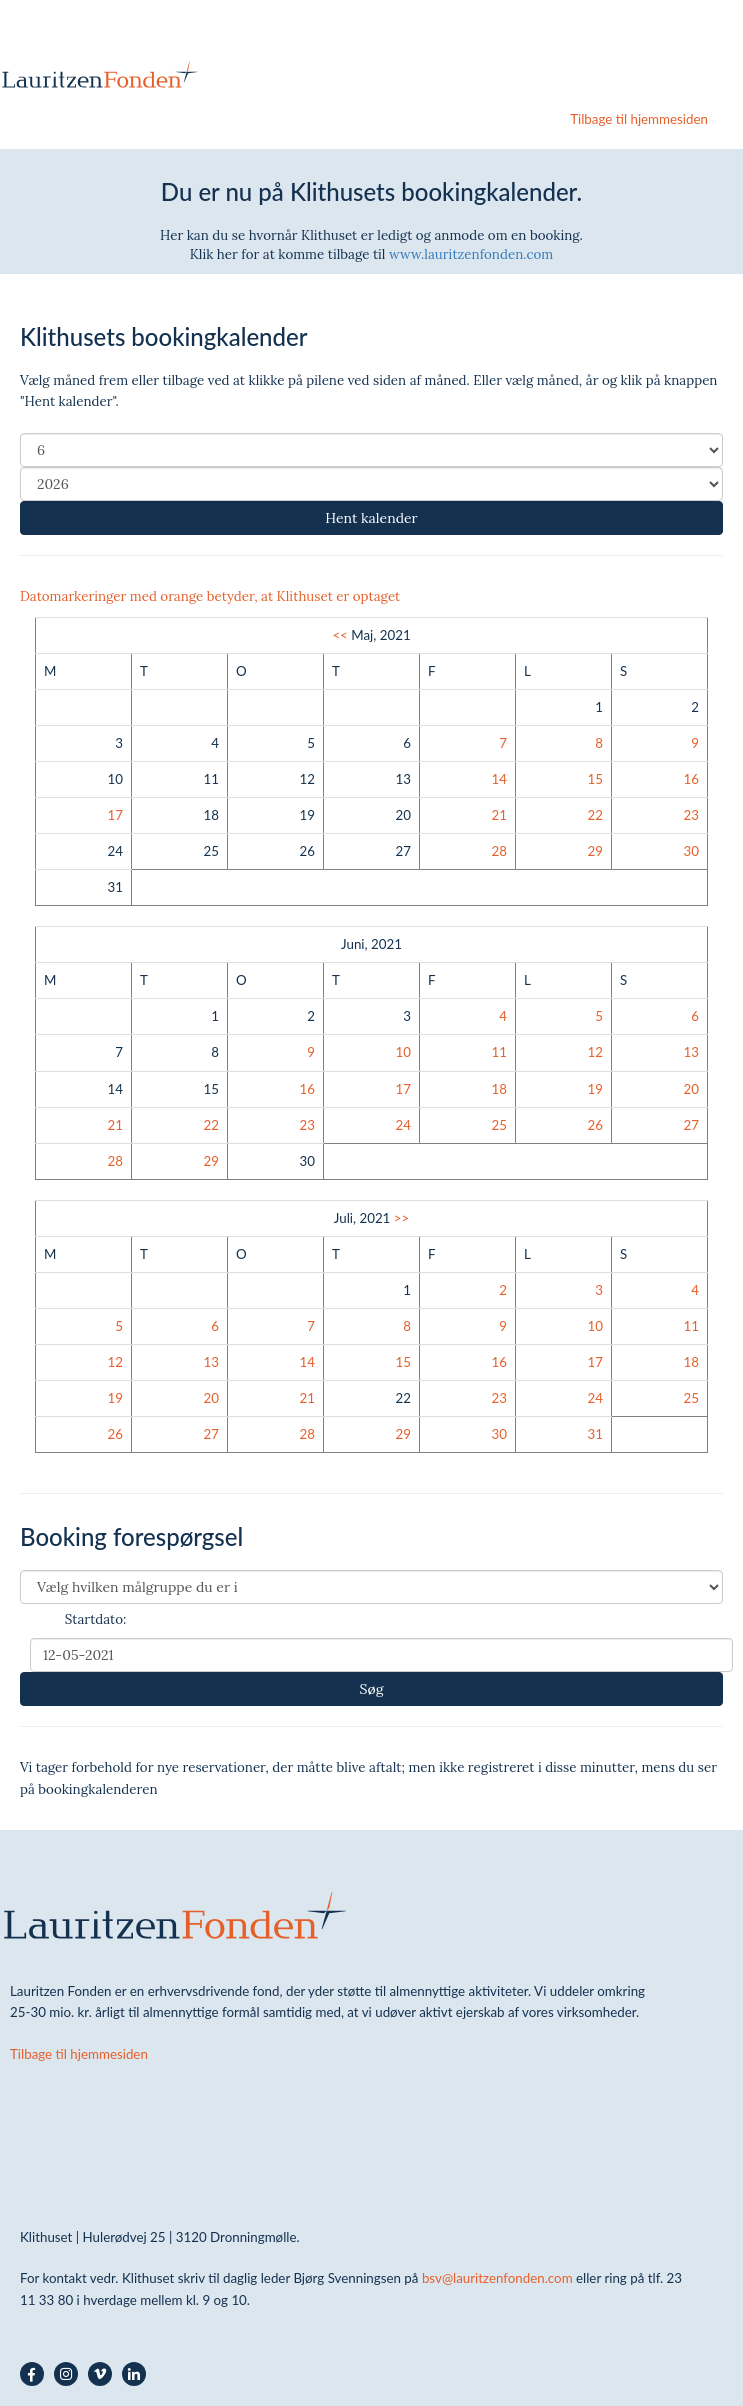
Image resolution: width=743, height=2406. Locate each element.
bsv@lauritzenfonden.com (497, 2278)
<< (339, 635)
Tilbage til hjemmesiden (639, 119)
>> (401, 1218)
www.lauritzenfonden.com (471, 254)
